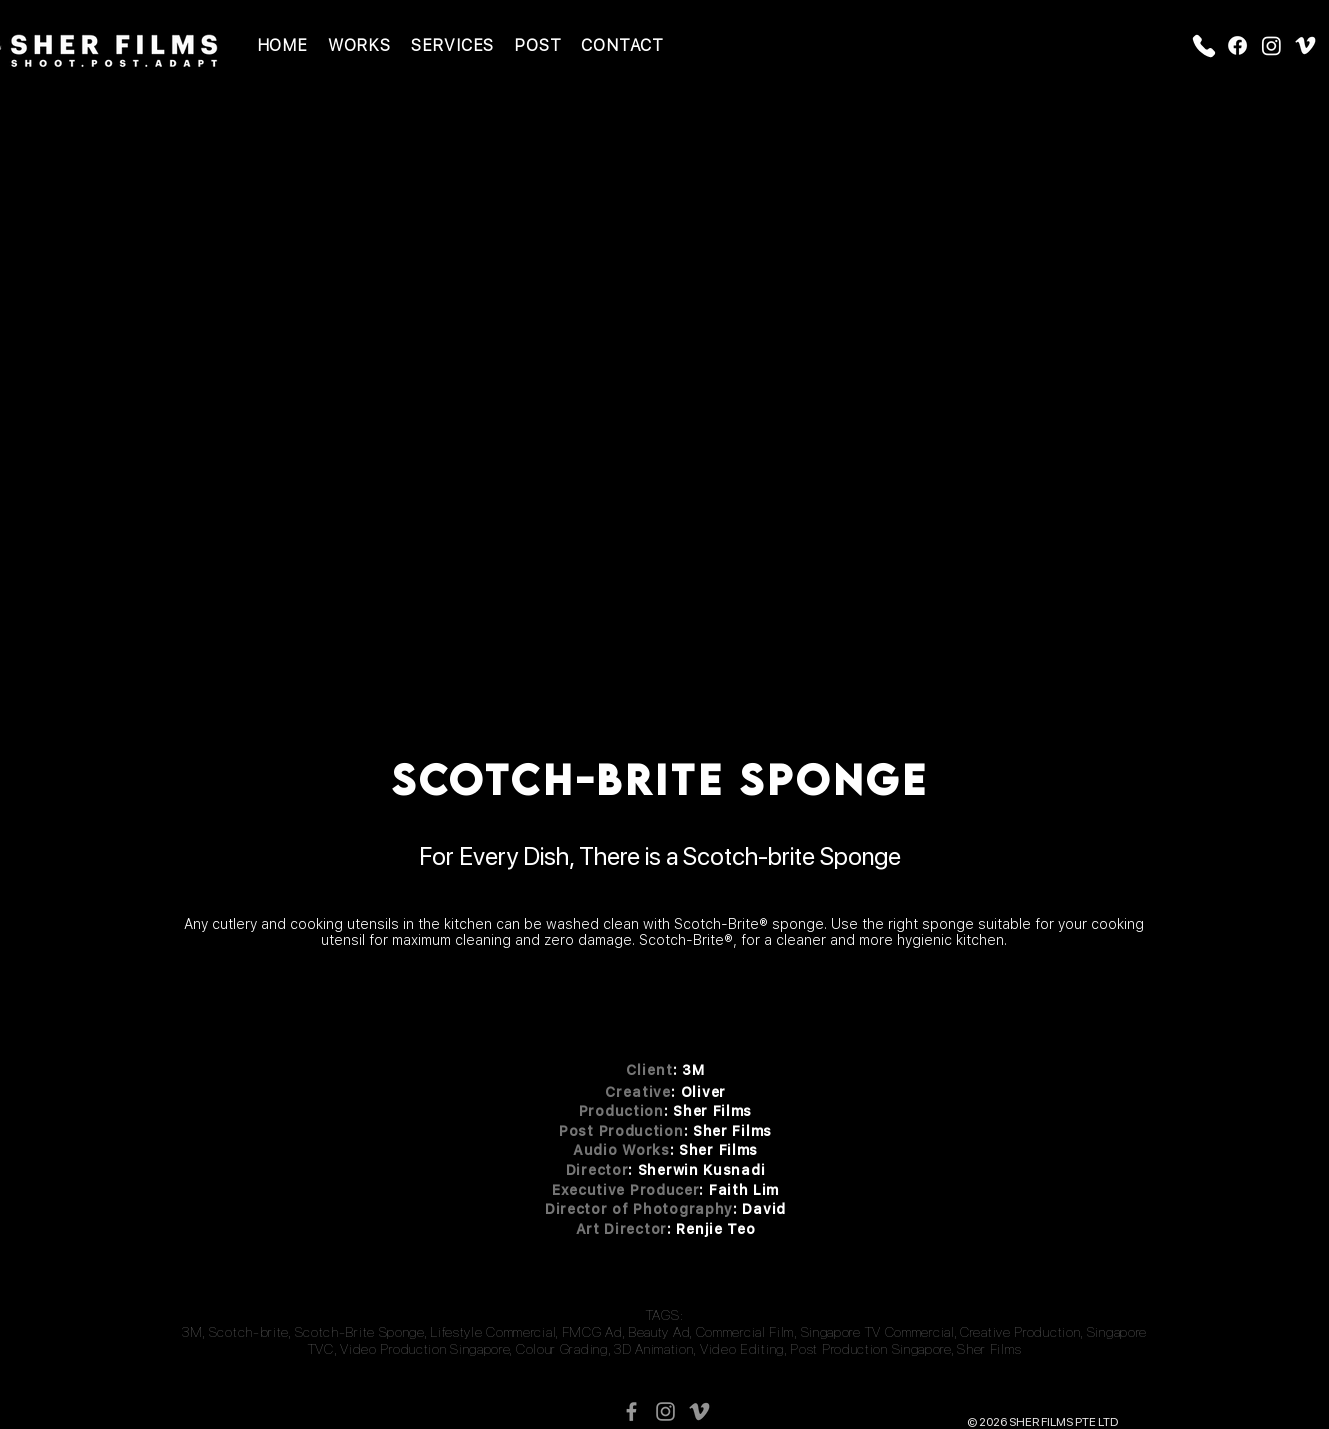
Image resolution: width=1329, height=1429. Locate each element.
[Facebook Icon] (631, 1411)
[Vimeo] (1305, 45)
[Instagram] (1271, 45)
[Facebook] (1237, 45)
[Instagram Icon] (665, 1411)
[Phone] (1204, 45)
